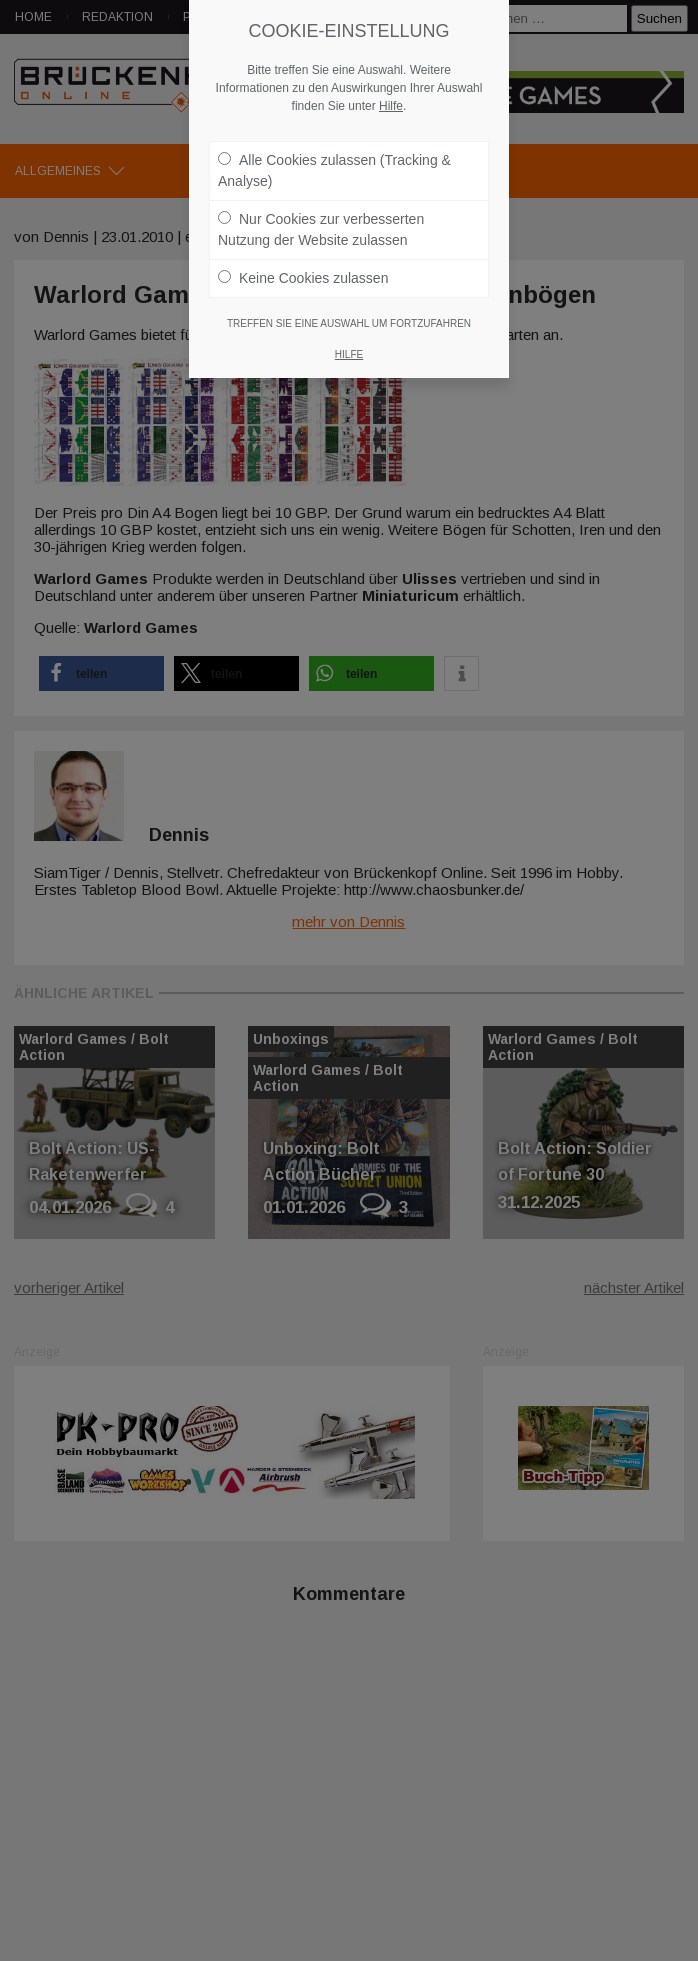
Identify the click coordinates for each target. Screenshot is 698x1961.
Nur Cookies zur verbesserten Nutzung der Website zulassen (321, 228)
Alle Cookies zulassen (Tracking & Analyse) (334, 169)
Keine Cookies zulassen (303, 277)
